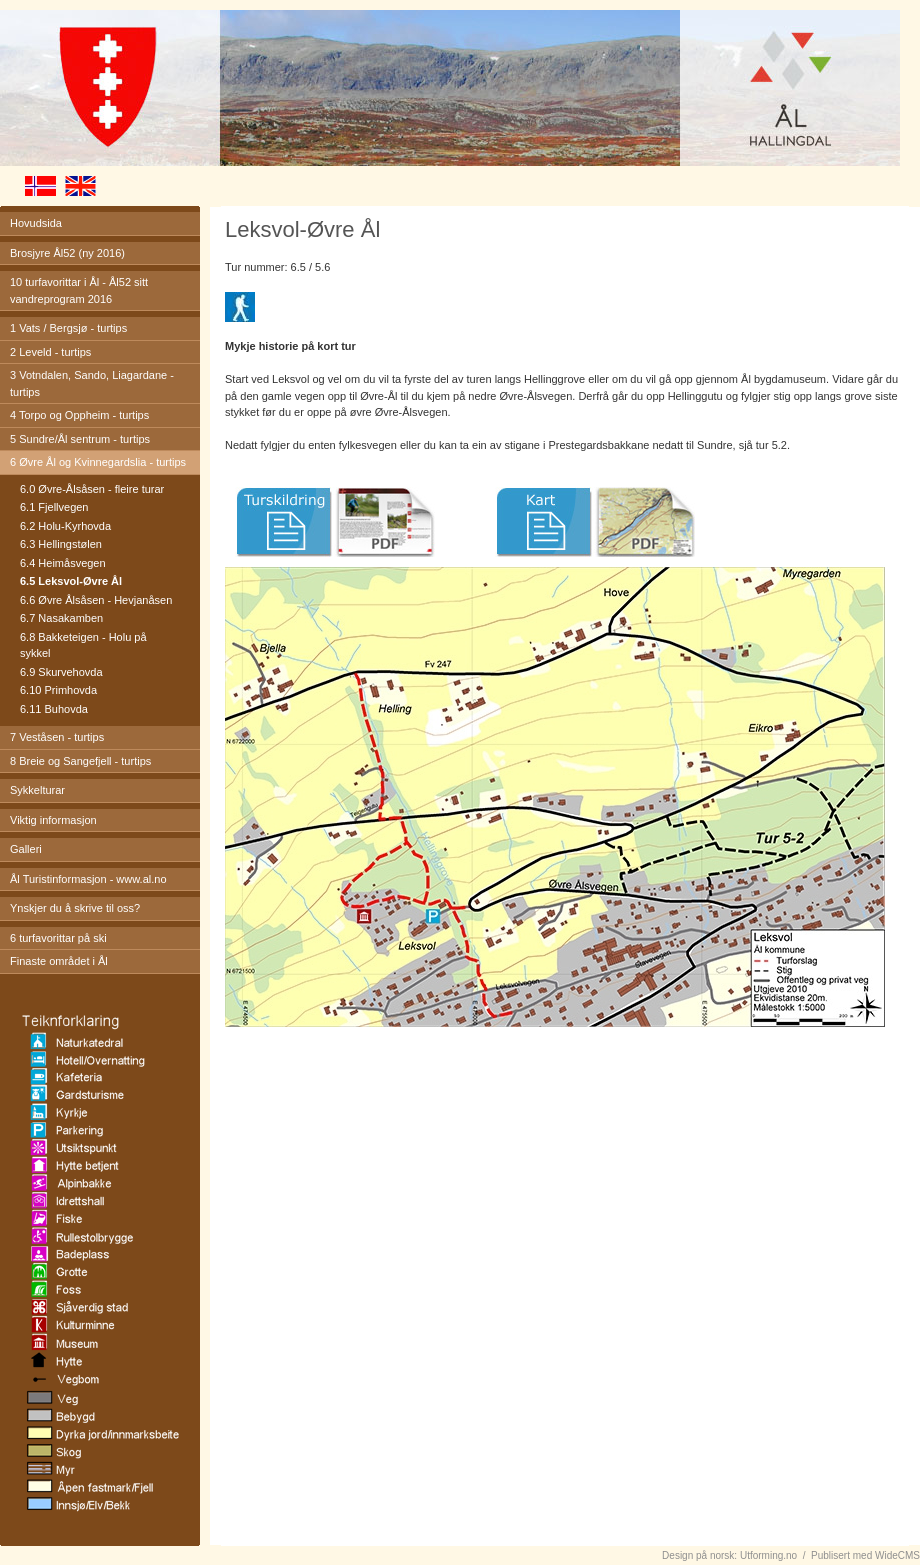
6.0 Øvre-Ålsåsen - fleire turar (92, 489)
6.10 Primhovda (58, 690)
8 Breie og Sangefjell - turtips (80, 761)
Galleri (26, 849)
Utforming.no (768, 1555)
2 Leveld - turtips (50, 352)
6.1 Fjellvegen (54, 507)
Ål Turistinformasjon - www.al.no (88, 879)
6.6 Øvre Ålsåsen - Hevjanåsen (96, 600)
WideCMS (897, 1555)
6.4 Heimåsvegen (63, 563)
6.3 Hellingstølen (61, 544)
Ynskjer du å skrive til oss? (75, 908)
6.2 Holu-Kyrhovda (65, 526)
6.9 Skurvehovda (61, 672)
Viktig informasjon (53, 820)
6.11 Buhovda (54, 709)
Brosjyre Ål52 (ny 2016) (67, 253)
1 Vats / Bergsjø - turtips (68, 328)
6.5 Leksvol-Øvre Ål (71, 581)
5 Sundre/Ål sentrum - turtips (80, 439)
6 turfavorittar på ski (58, 938)
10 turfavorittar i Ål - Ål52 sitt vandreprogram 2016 (79, 290)
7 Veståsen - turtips (57, 737)
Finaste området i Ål (59, 961)
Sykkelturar (37, 790)
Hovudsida (36, 223)
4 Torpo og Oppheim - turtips (79, 415)
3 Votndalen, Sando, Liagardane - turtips (92, 383)
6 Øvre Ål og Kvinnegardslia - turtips (98, 462)
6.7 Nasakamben (61, 618)
